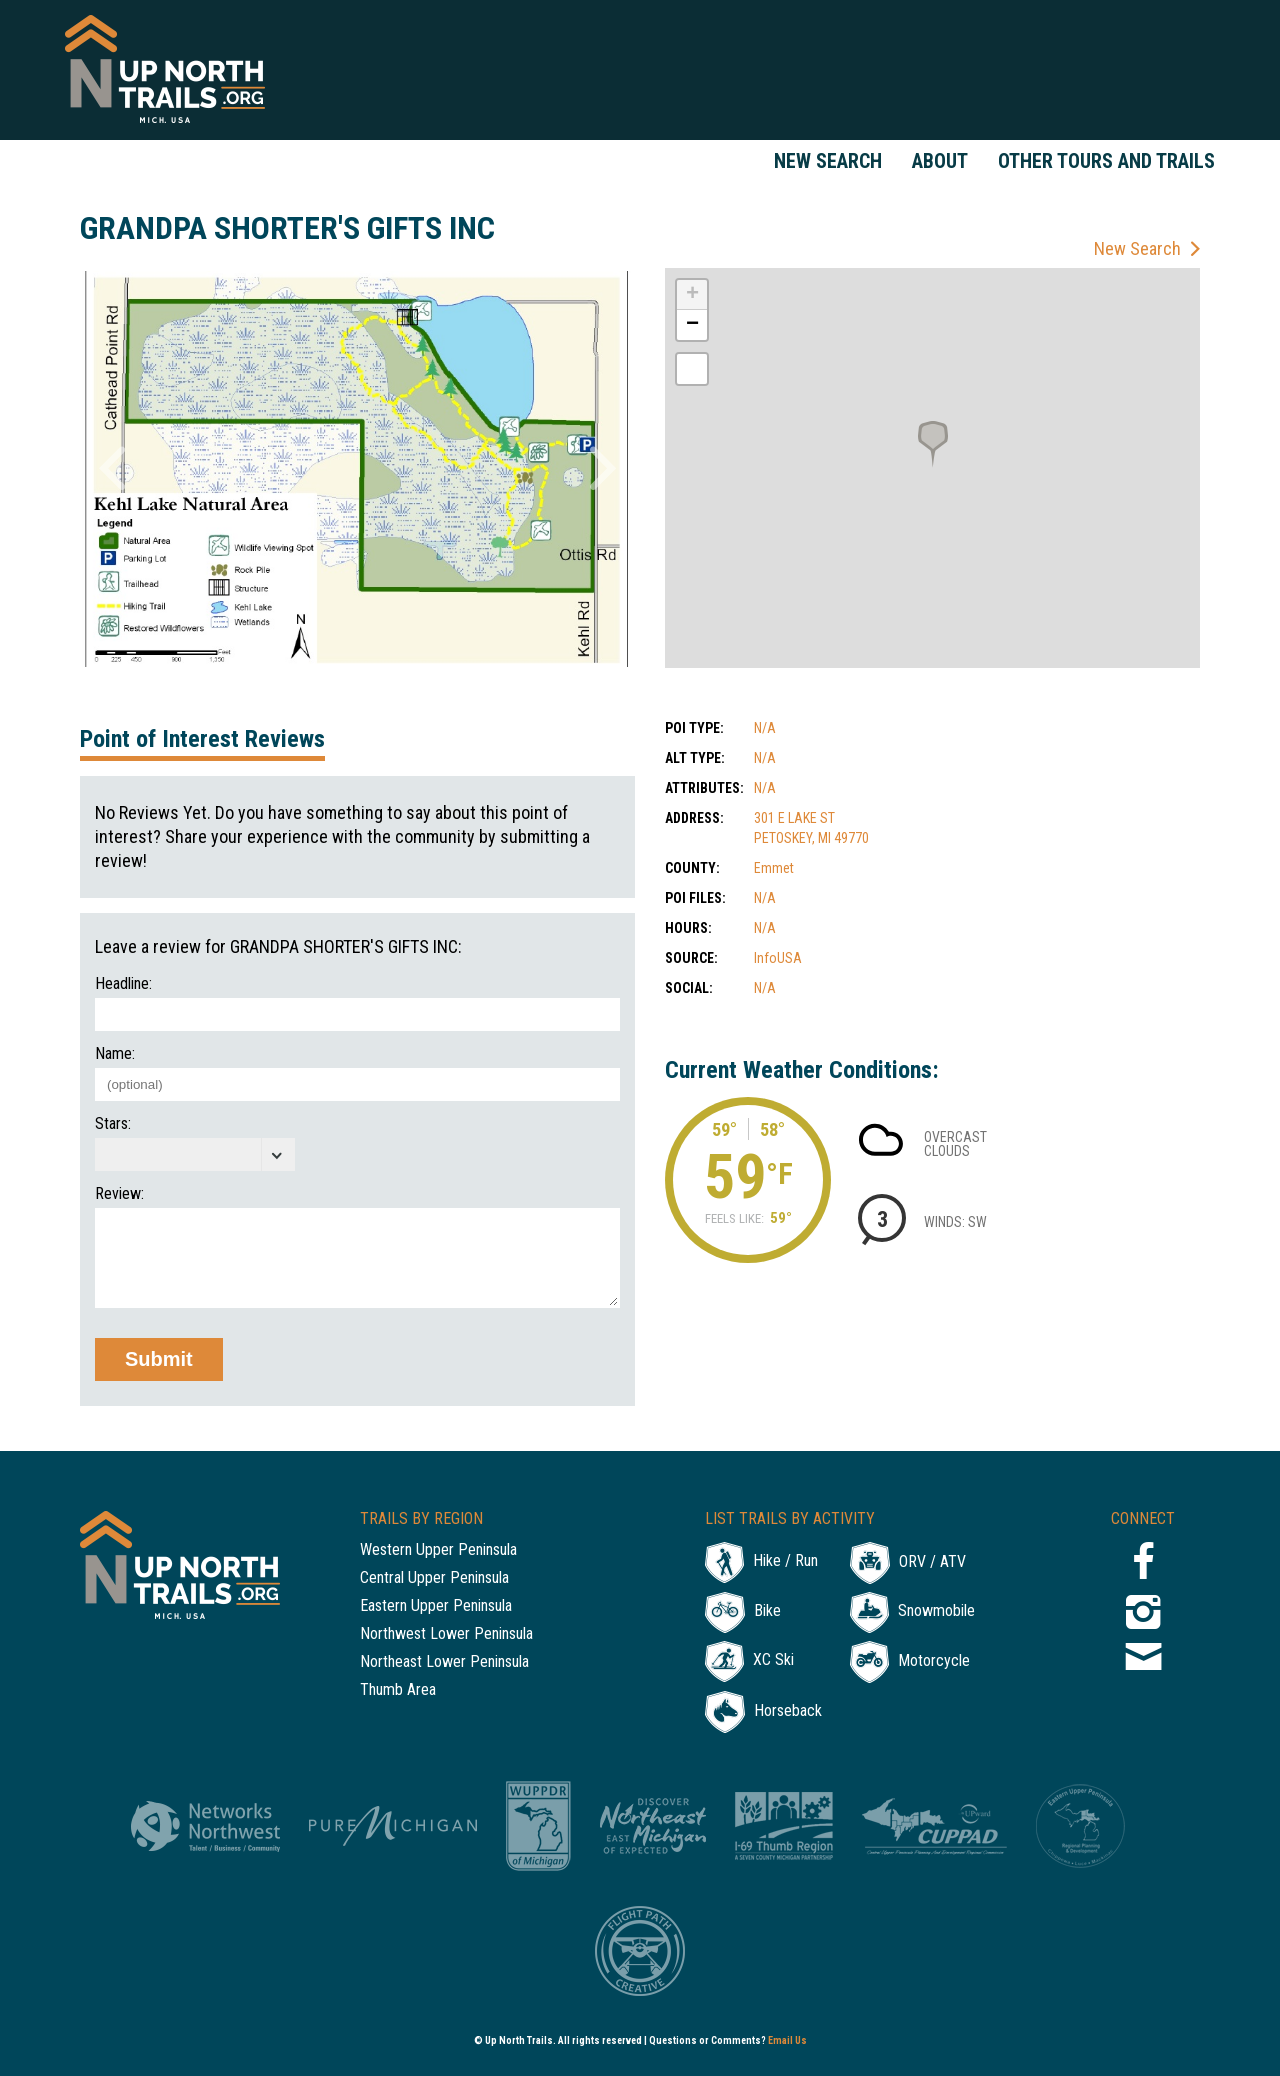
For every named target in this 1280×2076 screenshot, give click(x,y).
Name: (115, 1054)
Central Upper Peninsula (434, 1578)
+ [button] (692, 295)
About (940, 161)
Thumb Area (398, 1690)
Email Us (787, 2040)
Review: (119, 1194)
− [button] (692, 325)
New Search (828, 161)
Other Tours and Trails (1106, 161)
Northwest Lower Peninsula (446, 1634)
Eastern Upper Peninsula (436, 1606)
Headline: (123, 984)
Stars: (113, 1124)
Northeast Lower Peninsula (444, 1662)
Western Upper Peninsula (438, 1550)
